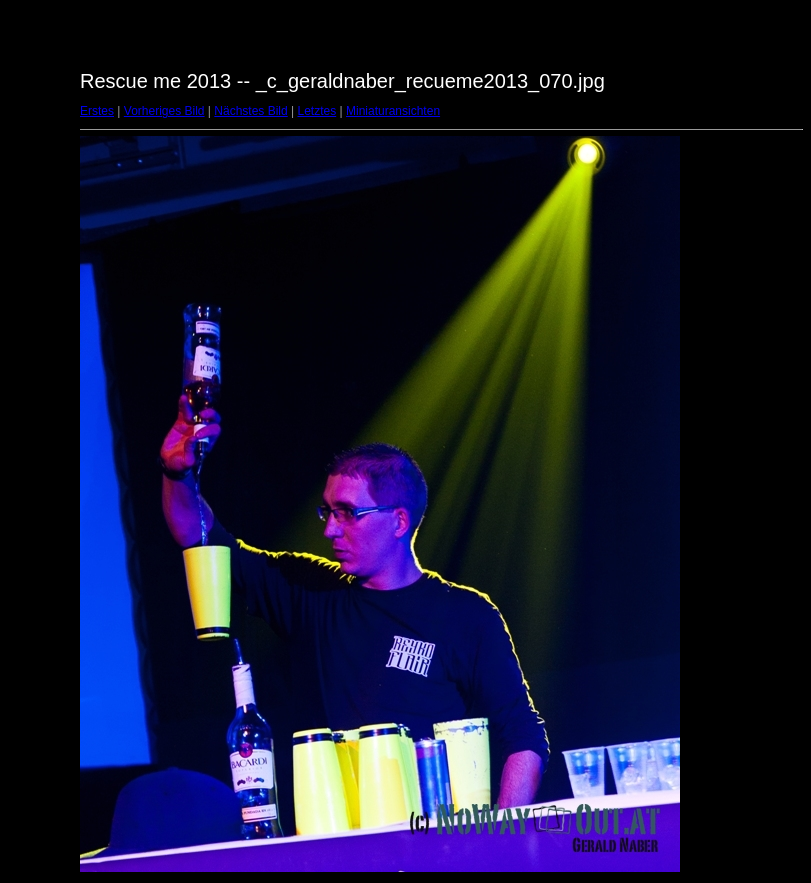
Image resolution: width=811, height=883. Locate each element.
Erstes (97, 111)
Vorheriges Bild (164, 111)
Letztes (317, 111)
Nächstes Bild (250, 111)
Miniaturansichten (393, 111)
